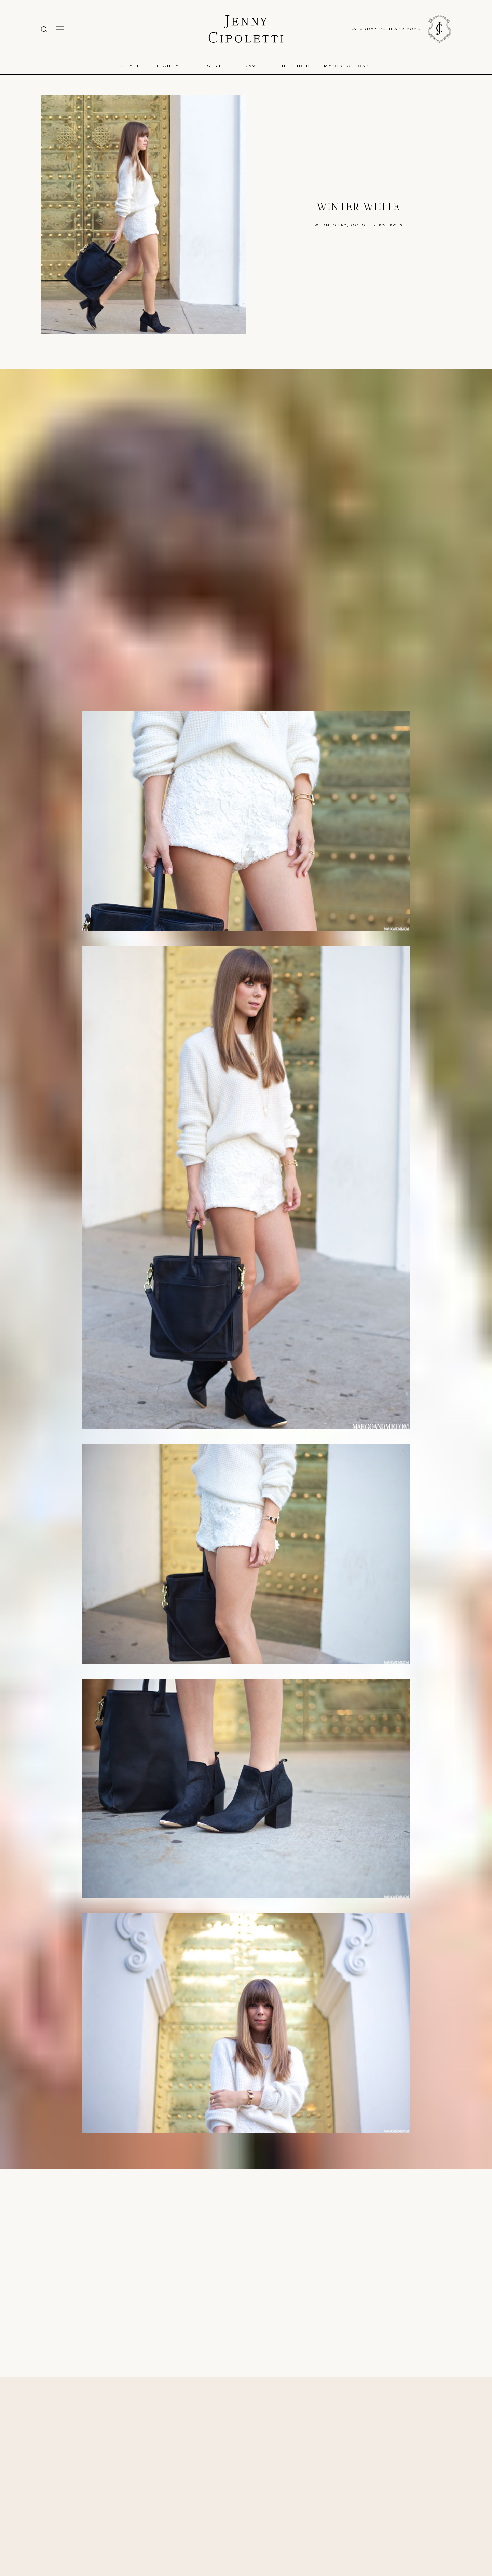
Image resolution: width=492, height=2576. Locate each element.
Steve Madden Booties (271, 2159)
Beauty (166, 66)
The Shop (294, 66)
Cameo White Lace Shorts (197, 2159)
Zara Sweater (236, 2159)
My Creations (347, 66)
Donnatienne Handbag (252, 2165)
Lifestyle (210, 66)
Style (131, 66)
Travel (252, 66)
